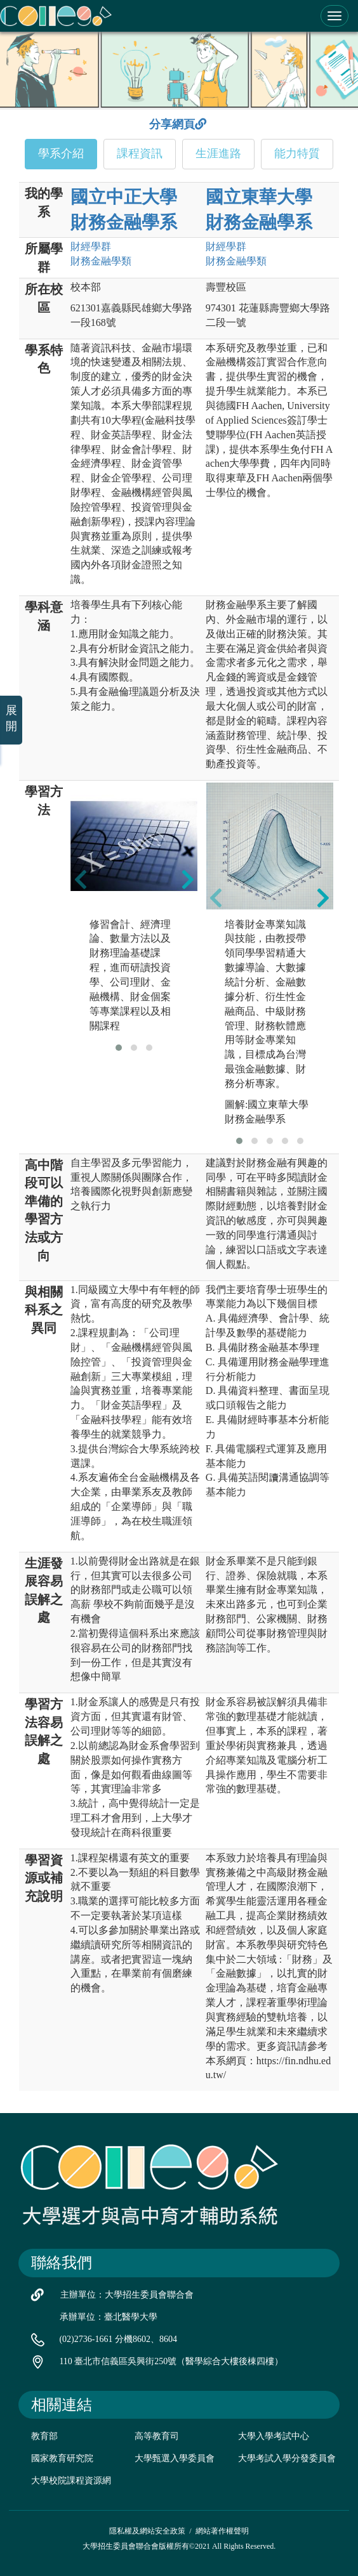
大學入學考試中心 (273, 2436)
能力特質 (297, 153)
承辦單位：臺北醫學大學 (108, 2317)
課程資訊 (139, 153)
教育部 (44, 2436)
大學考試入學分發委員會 (287, 2458)
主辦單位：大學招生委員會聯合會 (127, 2295)
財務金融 (100, 261)
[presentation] (81, 879)
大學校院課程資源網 (71, 2480)
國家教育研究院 (62, 2458)
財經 (90, 246)
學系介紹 (61, 153)
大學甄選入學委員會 (175, 2458)
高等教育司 (157, 2436)
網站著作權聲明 (222, 2531)
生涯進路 (218, 153)
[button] (118, 1047)
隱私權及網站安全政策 (147, 2531)
